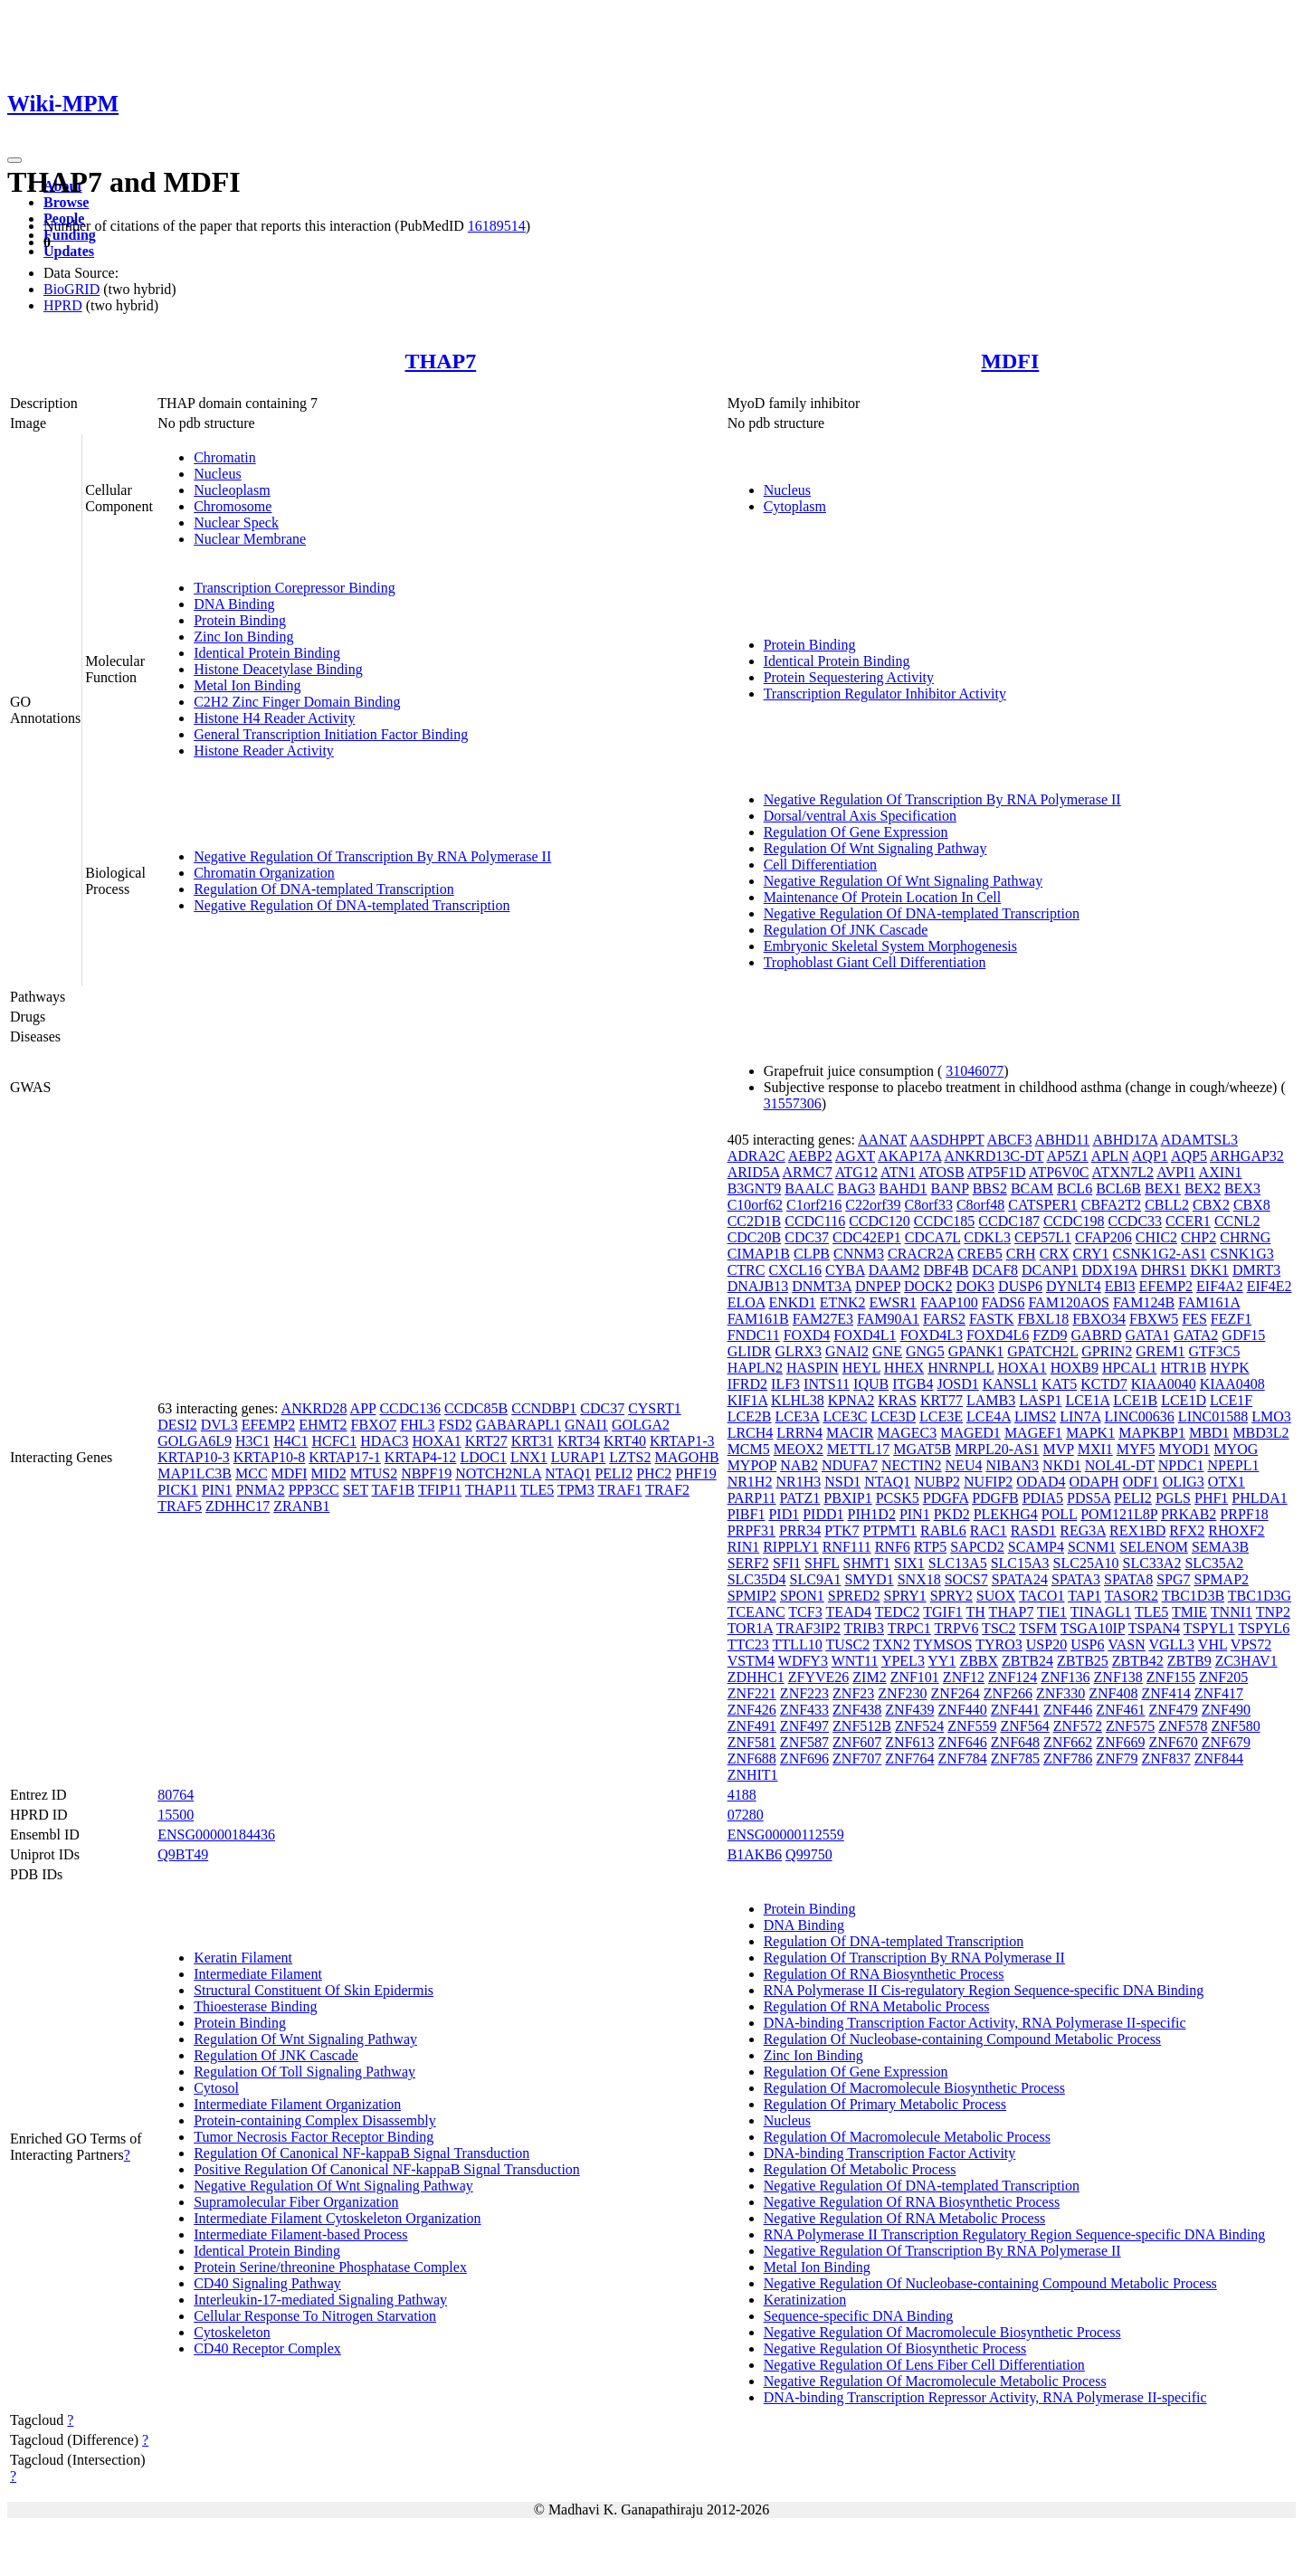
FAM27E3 (823, 1318)
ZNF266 (1008, 1693)
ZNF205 (1223, 1677)
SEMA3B (1220, 1546)
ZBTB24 (1027, 1660)
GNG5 (925, 1351)
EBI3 (1120, 1286)
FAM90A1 (888, 1318)
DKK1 (1209, 1270)
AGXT (855, 1156)
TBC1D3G (1259, 1595)
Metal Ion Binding (247, 685)
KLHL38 (797, 1400)
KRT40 (625, 1441)
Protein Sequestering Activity (849, 677)
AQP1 (1150, 1156)
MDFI (1010, 361)
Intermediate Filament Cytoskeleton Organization (337, 2218)
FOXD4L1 (864, 1335)
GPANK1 (976, 1351)
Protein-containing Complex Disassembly (315, 2120)
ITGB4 (912, 1384)
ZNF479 (1173, 1709)
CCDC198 (1074, 1221)
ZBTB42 (1138, 1660)
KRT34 (578, 1441)
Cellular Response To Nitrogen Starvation (315, 2316)
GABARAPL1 (518, 1424)
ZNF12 (963, 1677)
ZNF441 (1015, 1709)
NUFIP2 (988, 1481)
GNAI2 (847, 1351)
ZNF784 (962, 1758)
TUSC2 (847, 1644)
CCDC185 (944, 1221)
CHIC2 (1156, 1237)
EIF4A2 (1219, 1286)
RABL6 (943, 1530)
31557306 (793, 1103)
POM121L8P (1118, 1514)
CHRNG (1245, 1237)
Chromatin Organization (264, 872)
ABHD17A (1124, 1139)
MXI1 (1095, 1449)
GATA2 (1196, 1335)
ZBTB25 (1082, 1660)
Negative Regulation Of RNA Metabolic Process (905, 2218)
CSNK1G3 (1242, 1253)
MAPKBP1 (1151, 1432)
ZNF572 (1077, 1726)
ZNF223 (804, 1693)
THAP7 (441, 361)
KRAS (897, 1400)
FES (1194, 1318)
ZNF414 (1166, 1693)
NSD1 (842, 1481)
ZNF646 (962, 1742)
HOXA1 (437, 1441)
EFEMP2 (269, 1424)
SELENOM (1153, 1546)
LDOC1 (483, 1457)
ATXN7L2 (1123, 1172)
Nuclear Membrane (250, 539)
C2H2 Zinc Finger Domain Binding (297, 701)
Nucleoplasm (232, 490)
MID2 (329, 1473)
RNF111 (847, 1546)
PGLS (1173, 1498)
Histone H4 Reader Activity (274, 718)
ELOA (747, 1302)
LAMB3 (990, 1400)
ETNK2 (843, 1302)
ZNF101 (914, 1677)
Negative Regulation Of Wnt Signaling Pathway (903, 881)
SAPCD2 (977, 1546)
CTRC (747, 1270)
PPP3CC (314, 1489)
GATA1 (1148, 1335)
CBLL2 (1167, 1204)
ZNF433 (804, 1709)
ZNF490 (1226, 1709)
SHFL (822, 1563)
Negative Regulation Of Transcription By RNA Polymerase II (372, 856)
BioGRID (71, 289)
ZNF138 (1118, 1677)
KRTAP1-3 (682, 1441)
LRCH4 (751, 1432)
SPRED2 (854, 1595)
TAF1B (393, 1489)
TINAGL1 (1101, 1612)
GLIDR (750, 1351)
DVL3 (219, 1424)
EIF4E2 (1269, 1286)
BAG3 (856, 1188)
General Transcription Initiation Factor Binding (331, 734)
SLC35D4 (757, 1579)
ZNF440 (962, 1709)
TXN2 (891, 1644)
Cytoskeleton (232, 2332)
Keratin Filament (243, 1957)
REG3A (1083, 1530)
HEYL (861, 1367)
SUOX (996, 1595)
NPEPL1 (1234, 1465)
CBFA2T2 (1111, 1204)
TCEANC (756, 1612)
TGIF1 (943, 1612)
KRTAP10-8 (269, 1457)
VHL (1212, 1644)
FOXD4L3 (931, 1335)
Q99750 (808, 1854)
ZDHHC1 (756, 1677)
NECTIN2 (911, 1465)
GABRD (1096, 1335)
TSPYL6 (1263, 1628)
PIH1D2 (872, 1514)
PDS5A (1088, 1498)
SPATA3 (1075, 1579)
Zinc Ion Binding (243, 636)
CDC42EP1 (866, 1237)
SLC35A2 (1213, 1563)
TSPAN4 (1154, 1628)
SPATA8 (1128, 1579)
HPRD (62, 305)
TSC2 (998, 1628)
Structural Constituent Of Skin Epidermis (313, 1990)
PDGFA (945, 1498)
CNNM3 (858, 1253)
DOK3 (975, 1286)
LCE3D (893, 1416)
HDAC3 (384, 1441)
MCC (251, 1473)
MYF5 (1136, 1449)
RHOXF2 (1236, 1530)
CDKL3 (987, 1237)
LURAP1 (578, 1457)
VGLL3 (1171, 1644)
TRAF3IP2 (808, 1628)
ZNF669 (1120, 1742)
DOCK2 (928, 1286)
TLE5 (537, 1489)
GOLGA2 (641, 1424)
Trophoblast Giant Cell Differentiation (875, 962)
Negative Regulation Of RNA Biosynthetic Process (912, 2202)
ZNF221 (752, 1693)
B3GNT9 (755, 1188)
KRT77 (941, 1400)
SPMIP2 (752, 1595)
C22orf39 (872, 1204)
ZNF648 (1015, 1742)
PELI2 (613, 1473)
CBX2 (1211, 1204)
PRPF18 (1244, 1514)
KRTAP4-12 (421, 1457)
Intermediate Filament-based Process (300, 2234)
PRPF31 (751, 1530)
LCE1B (1135, 1400)
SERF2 (748, 1563)
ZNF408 (1113, 1693)
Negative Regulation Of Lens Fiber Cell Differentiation (924, 2364)
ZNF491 (752, 1726)
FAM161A (1209, 1302)
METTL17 (858, 1449)
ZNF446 (1067, 1709)
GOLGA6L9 (194, 1441)
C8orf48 (980, 1204)
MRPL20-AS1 (997, 1449)
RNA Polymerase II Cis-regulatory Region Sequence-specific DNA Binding (984, 1990)
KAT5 (1059, 1384)
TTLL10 (798, 1644)
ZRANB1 (301, 1506)
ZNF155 (1170, 1677)
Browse (66, 202)
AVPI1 (1175, 1172)
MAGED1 (970, 1432)
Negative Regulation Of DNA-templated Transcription (351, 905)
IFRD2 (747, 1384)
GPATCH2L (1042, 1351)
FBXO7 (374, 1424)
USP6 (1087, 1644)
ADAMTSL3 (1199, 1139)
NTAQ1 (568, 1473)
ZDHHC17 (237, 1506)
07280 (746, 1814)
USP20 (1046, 1644)
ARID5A (754, 1172)
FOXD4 (807, 1335)
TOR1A (750, 1628)
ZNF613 (909, 1742)
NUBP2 (937, 1481)
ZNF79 (1116, 1758)
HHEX (904, 1367)
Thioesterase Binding (255, 2006)
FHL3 (417, 1424)
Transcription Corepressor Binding (294, 587)
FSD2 (454, 1424)
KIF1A (747, 1400)
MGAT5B (922, 1449)
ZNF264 (955, 1693)
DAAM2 (894, 1270)
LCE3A (797, 1416)
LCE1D (1183, 1400)
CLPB (812, 1253)
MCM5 (749, 1449)
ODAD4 (1040, 1481)
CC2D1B (755, 1221)
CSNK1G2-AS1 (1160, 1253)
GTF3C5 (1215, 1351)
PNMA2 (259, 1489)
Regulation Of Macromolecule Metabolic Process (907, 2136)
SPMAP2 (1221, 1579)
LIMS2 (1035, 1416)
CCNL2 (1237, 1221)
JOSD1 (957, 1384)
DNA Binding (234, 604)
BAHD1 (903, 1188)
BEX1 (1163, 1188)
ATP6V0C (1059, 1172)
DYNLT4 (1073, 1286)
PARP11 (752, 1498)
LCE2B (750, 1416)
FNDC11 (754, 1335)
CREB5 (980, 1253)
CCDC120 (879, 1221)
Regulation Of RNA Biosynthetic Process (884, 1974)
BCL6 (1074, 1188)
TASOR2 (1131, 1595)
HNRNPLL (960, 1367)
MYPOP (752, 1465)
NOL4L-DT (1120, 1465)
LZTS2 (630, 1457)
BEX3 (1242, 1188)
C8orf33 (929, 1204)
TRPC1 (909, 1628)
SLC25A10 (1086, 1563)
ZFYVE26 (819, 1677)
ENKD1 (791, 1302)
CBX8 (1251, 1204)
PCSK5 (897, 1498)
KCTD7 (1103, 1384)
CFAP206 (1103, 1237)
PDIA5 (1042, 1498)
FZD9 (1049, 1335)
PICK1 (177, 1489)
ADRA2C (756, 1156)
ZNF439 (909, 1709)
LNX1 (528, 1457)
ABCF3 (1009, 1139)
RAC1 (988, 1530)
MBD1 (1209, 1432)
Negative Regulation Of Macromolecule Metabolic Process (935, 2381)
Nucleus (217, 473)
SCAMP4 (1036, 1546)
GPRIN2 (1106, 1351)
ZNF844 (1218, 1758)
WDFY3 (803, 1660)
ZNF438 (856, 1709)
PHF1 (1211, 1498)
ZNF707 (856, 1758)
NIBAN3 (1012, 1465)
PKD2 (952, 1514)
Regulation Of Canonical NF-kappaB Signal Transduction (361, 2153)
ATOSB (941, 1172)
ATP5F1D (996, 1172)
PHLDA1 (1259, 1498)
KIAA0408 (1232, 1384)
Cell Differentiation (820, 864)
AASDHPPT (946, 1139)
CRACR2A (921, 1253)
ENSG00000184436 (216, 1834)
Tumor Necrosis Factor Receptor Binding (313, 2136)
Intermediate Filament (258, 1974)
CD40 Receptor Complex (267, 2348)
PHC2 (653, 1473)
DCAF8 (995, 1270)
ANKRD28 (314, 1408)
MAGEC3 (907, 1432)
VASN (1127, 1644)
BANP (950, 1188)
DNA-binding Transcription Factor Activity (890, 2153)
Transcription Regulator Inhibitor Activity (885, 693)
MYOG (1235, 1449)
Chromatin (224, 457)
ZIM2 (869, 1677)
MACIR (849, 1432)
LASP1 (1040, 1400)
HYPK (1230, 1367)
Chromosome (232, 506)
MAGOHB (687, 1457)
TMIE (1189, 1612)
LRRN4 (799, 1432)
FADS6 (1003, 1302)
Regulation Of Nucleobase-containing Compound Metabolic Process (962, 2039)
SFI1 (787, 1563)
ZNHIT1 (753, 1774)
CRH (1021, 1253)
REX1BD (1137, 1530)
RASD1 (1034, 1530)
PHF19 (695, 1473)
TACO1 (1041, 1595)
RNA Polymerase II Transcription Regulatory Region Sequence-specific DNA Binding (1015, 2234)
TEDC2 (897, 1612)
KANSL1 (1010, 1384)
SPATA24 (1020, 1579)
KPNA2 (851, 1400)
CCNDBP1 (543, 1408)
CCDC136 (410, 1408)
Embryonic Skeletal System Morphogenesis (890, 946)
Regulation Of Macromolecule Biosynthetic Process (914, 2088)
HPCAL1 (1129, 1367)
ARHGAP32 (1247, 1156)
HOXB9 (1075, 1367)
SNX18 (919, 1579)
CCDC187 (1009, 1221)
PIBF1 (747, 1514)
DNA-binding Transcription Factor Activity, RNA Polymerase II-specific (975, 2022)
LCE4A (988, 1416)
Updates (68, 251)
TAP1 (1084, 1595)
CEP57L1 (1042, 1237)
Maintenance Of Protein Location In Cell (883, 897)
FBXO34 (1099, 1318)
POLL (1059, 1514)
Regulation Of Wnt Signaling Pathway (875, 848)
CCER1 (1188, 1221)
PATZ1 (800, 1498)
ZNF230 (902, 1693)
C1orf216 (814, 1204)
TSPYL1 (1209, 1628)
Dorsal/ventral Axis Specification (860, 815)
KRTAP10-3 (193, 1457)
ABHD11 (1062, 1139)
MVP (1058, 1449)
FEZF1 (1231, 1318)
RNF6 (892, 1546)
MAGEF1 (1033, 1432)
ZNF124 (1012, 1677)
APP (363, 1408)
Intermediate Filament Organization (297, 2104)
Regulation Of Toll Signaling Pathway (304, 2071)
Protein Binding (240, 620)
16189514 (497, 225)
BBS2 (990, 1188)
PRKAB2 (1188, 1514)
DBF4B (946, 1270)
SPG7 (1173, 1579)
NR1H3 (798, 1481)
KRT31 (532, 1441)
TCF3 (805, 1612)
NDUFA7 (850, 1465)
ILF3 (785, 1384)
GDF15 (1243, 1335)
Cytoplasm (795, 506)
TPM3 (575, 1489)
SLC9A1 (816, 1579)
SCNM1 (1092, 1546)
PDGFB (995, 1498)
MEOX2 (798, 1449)
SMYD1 (868, 1579)
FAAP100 (949, 1302)
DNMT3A (821, 1286)
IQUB (871, 1384)
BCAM (1032, 1188)
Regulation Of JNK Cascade (846, 929)
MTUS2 (373, 1473)
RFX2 (1186, 1530)
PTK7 (841, 1530)
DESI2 (177, 1424)
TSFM (1038, 1628)
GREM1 (1160, 1351)
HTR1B (1183, 1367)
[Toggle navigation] (14, 160)
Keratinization (805, 2299)
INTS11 (827, 1384)
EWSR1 (893, 1302)
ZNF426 (752, 1709)
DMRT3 (1256, 1270)
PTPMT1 (889, 1530)
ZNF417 (1218, 1693)
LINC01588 (1213, 1416)
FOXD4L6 (997, 1335)
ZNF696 (804, 1758)
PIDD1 (823, 1514)
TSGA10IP (1092, 1628)
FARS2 (944, 1318)
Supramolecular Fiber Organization (296, 2202)
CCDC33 (1135, 1221)
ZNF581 (752, 1742)
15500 (175, 1814)
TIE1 (1052, 1612)
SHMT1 (866, 1563)
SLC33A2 (1151, 1563)
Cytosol (216, 2088)
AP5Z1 (1068, 1156)
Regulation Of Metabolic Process (860, 2169)
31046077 (974, 1071)
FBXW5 (1153, 1318)
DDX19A (1109, 1270)
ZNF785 (1015, 1758)
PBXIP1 (847, 1498)
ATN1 (898, 1172)
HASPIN (812, 1367)
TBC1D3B (1193, 1595)
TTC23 (748, 1644)
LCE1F (1231, 1400)
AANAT (882, 1139)
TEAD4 (848, 1612)
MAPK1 (1090, 1432)
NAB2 (799, 1465)
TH (975, 1612)
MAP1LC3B (194, 1473)
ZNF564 (1024, 1726)
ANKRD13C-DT (993, 1156)
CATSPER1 (1042, 1204)
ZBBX (978, 1660)
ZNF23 (853, 1693)
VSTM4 (751, 1660)
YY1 (941, 1660)
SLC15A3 (1020, 1563)
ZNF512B (861, 1726)
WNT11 (855, 1660)
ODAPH (1094, 1481)
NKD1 (1061, 1465)
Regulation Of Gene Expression (856, 832)
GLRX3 (799, 1351)
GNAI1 (586, 1424)
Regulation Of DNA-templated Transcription (324, 889)
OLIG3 (1183, 1481)
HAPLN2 (755, 1367)
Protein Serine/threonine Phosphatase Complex (330, 2267)
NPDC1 (1181, 1465)
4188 (742, 1794)
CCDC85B (476, 1408)
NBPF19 (426, 1473)
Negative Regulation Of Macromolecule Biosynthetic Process (942, 2332)
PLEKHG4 (1006, 1514)
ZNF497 (804, 1726)
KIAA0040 (1163, 1384)
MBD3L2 (1260, 1432)
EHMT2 (323, 1424)
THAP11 (491, 1489)
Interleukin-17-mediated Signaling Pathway (320, 2299)
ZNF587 (804, 1742)
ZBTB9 (1189, 1660)
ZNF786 (1067, 1758)
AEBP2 (810, 1156)
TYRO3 (998, 1644)
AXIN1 (1220, 1172)
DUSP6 (1020, 1286)
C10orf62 (755, 1204)
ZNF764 (909, 1758)
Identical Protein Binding (267, 653)
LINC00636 (1140, 1416)
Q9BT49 (182, 1854)
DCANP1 (1050, 1270)
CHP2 (1198, 1237)
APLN (1110, 1156)
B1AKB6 (755, 1854)
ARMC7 (807, 1172)
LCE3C (845, 1416)
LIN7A (1080, 1416)
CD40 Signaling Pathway (267, 2283)
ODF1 (1141, 1481)
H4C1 (290, 1441)
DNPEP (877, 1286)
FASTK (991, 1318)
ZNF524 (919, 1726)
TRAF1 (620, 1489)
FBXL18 (1043, 1318)
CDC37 (602, 1408)
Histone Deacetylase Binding (278, 669)
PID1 (783, 1514)
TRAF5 (179, 1506)
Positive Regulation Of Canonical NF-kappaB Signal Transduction (387, 2169)
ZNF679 (1226, 1742)
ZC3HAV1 (1246, 1660)
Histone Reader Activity (264, 750)
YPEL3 (903, 1660)
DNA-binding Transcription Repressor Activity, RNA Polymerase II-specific (985, 2397)
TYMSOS (943, 1644)
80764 (175, 1794)
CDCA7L (933, 1237)
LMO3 (1271, 1416)
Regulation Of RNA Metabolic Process (877, 2006)
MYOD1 (1184, 1449)
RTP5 (930, 1546)
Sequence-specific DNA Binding (859, 2316)
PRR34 (800, 1530)
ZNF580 (1235, 1726)
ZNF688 (752, 1758)
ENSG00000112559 (786, 1834)
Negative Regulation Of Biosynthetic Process (895, 2348)
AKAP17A (909, 1156)
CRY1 (1091, 1253)
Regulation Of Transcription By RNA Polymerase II (914, 1957)
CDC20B (755, 1237)
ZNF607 (856, 1742)
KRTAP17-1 (345, 1457)
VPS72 (1251, 1644)
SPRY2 (951, 1595)
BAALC (809, 1188)
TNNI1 (1231, 1612)
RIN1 (744, 1546)
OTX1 (1226, 1481)
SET (355, 1489)
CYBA (845, 1270)
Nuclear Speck (236, 522)
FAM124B (1144, 1302)
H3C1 (252, 1441)
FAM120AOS (1068, 1302)
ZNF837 (1166, 1758)
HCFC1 (334, 1441)
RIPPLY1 (791, 1546)
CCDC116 (815, 1221)
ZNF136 (1065, 1677)
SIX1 (909, 1563)
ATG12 (856, 1172)
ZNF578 (1182, 1726)
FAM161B (758, 1318)
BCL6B (1118, 1188)
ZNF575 (1130, 1726)
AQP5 (1189, 1156)
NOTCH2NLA (498, 1473)
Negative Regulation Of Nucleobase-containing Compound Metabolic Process (990, 2283)
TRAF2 (667, 1489)
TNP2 (1273, 1612)
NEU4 (964, 1465)
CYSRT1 (654, 1408)
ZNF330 (1060, 1693)
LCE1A (1087, 1400)
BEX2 (1202, 1188)
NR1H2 (750, 1481)
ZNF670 (1173, 1742)
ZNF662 (1067, 1742)
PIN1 (217, 1489)
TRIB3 (864, 1628)
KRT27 (486, 1441)
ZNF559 (971, 1726)
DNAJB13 (758, 1286)
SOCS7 (966, 1579)
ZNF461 (1120, 1709)
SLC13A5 (957, 1563)
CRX (1055, 1253)
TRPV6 (956, 1628)
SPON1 (802, 1595)
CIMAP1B (759, 1253)
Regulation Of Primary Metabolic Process (885, 2104)
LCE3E (941, 1416)
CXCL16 (795, 1270)
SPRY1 (905, 1595)
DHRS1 (1164, 1270)
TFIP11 (439, 1489)
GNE (887, 1351)
